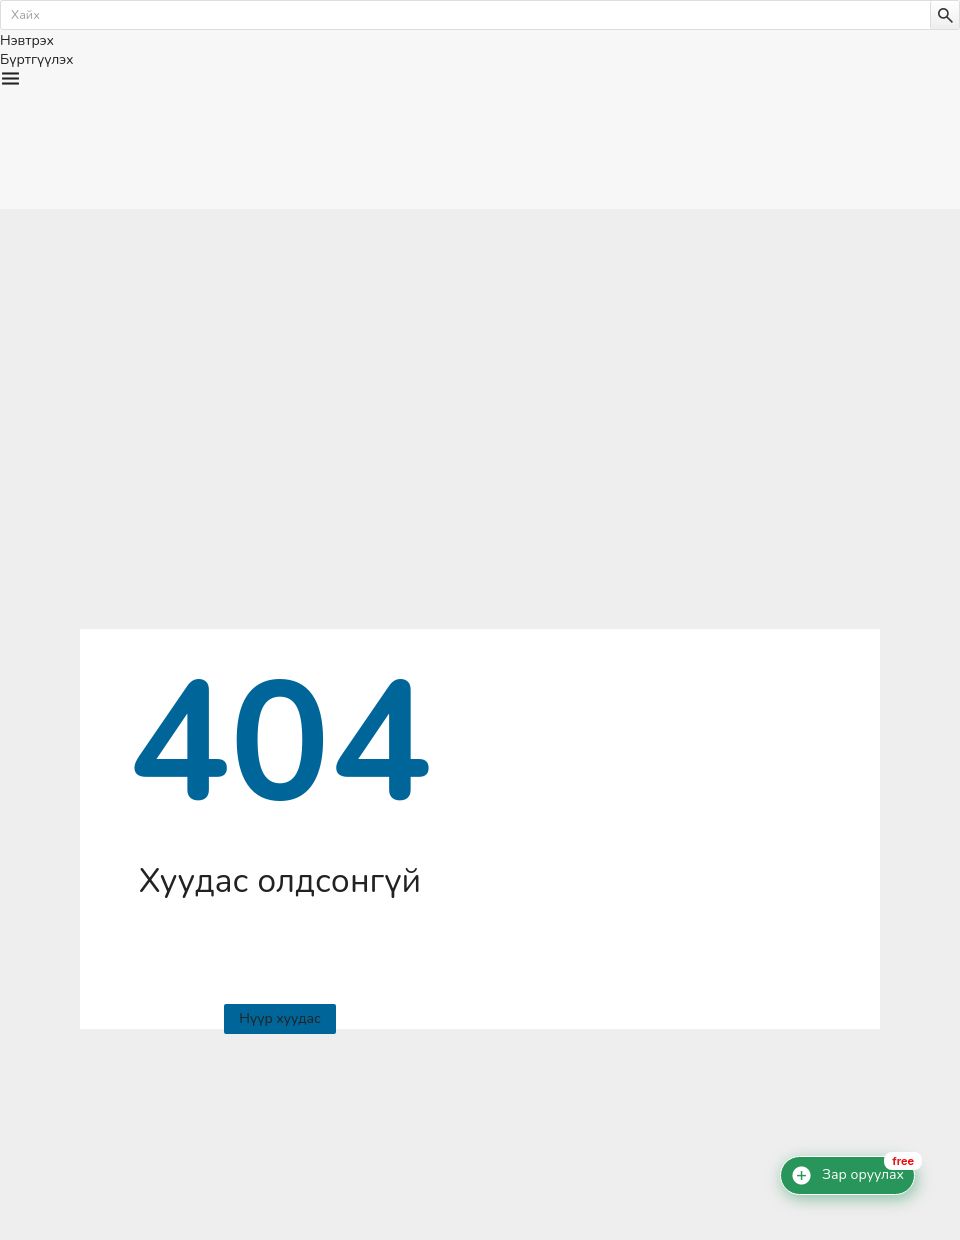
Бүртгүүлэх (36, 59)
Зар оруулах (863, 1175)
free (903, 1161)
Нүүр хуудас (279, 1018)
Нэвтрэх (27, 40)
